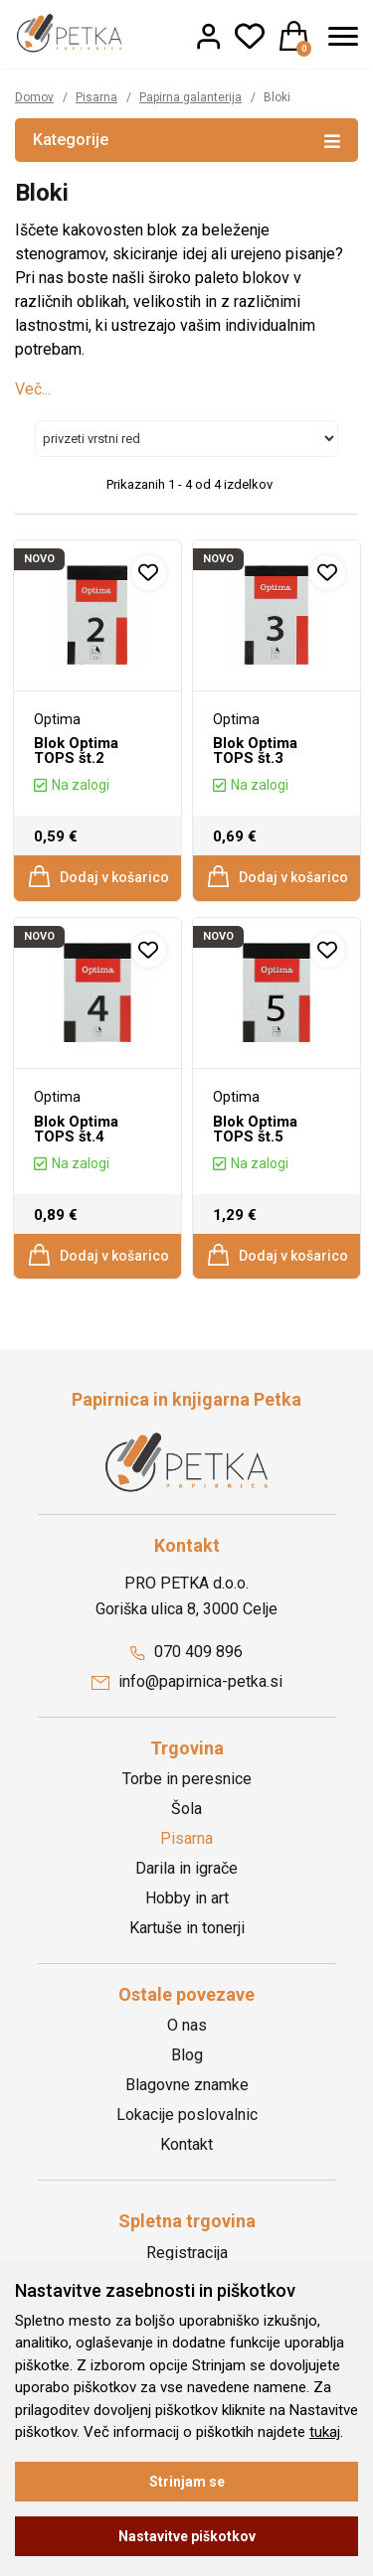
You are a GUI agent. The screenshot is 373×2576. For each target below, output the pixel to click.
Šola (186, 1808)
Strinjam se (187, 2482)
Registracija (187, 2252)
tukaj (324, 2432)
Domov (34, 97)
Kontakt (186, 2144)
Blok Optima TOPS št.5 (255, 1129)
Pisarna (96, 97)
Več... (33, 388)
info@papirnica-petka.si (187, 1681)
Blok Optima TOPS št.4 (76, 1129)
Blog (187, 2055)
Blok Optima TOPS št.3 (255, 750)
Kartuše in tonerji (187, 1927)
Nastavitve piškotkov (187, 2536)
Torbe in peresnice (187, 1778)
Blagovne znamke (187, 2084)
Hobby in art (187, 1898)
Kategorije (186, 139)
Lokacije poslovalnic (187, 2114)
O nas (187, 2025)
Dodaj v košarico (98, 876)
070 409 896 (186, 1651)
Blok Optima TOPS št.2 (76, 750)
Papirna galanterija (190, 97)
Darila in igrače (186, 1868)
